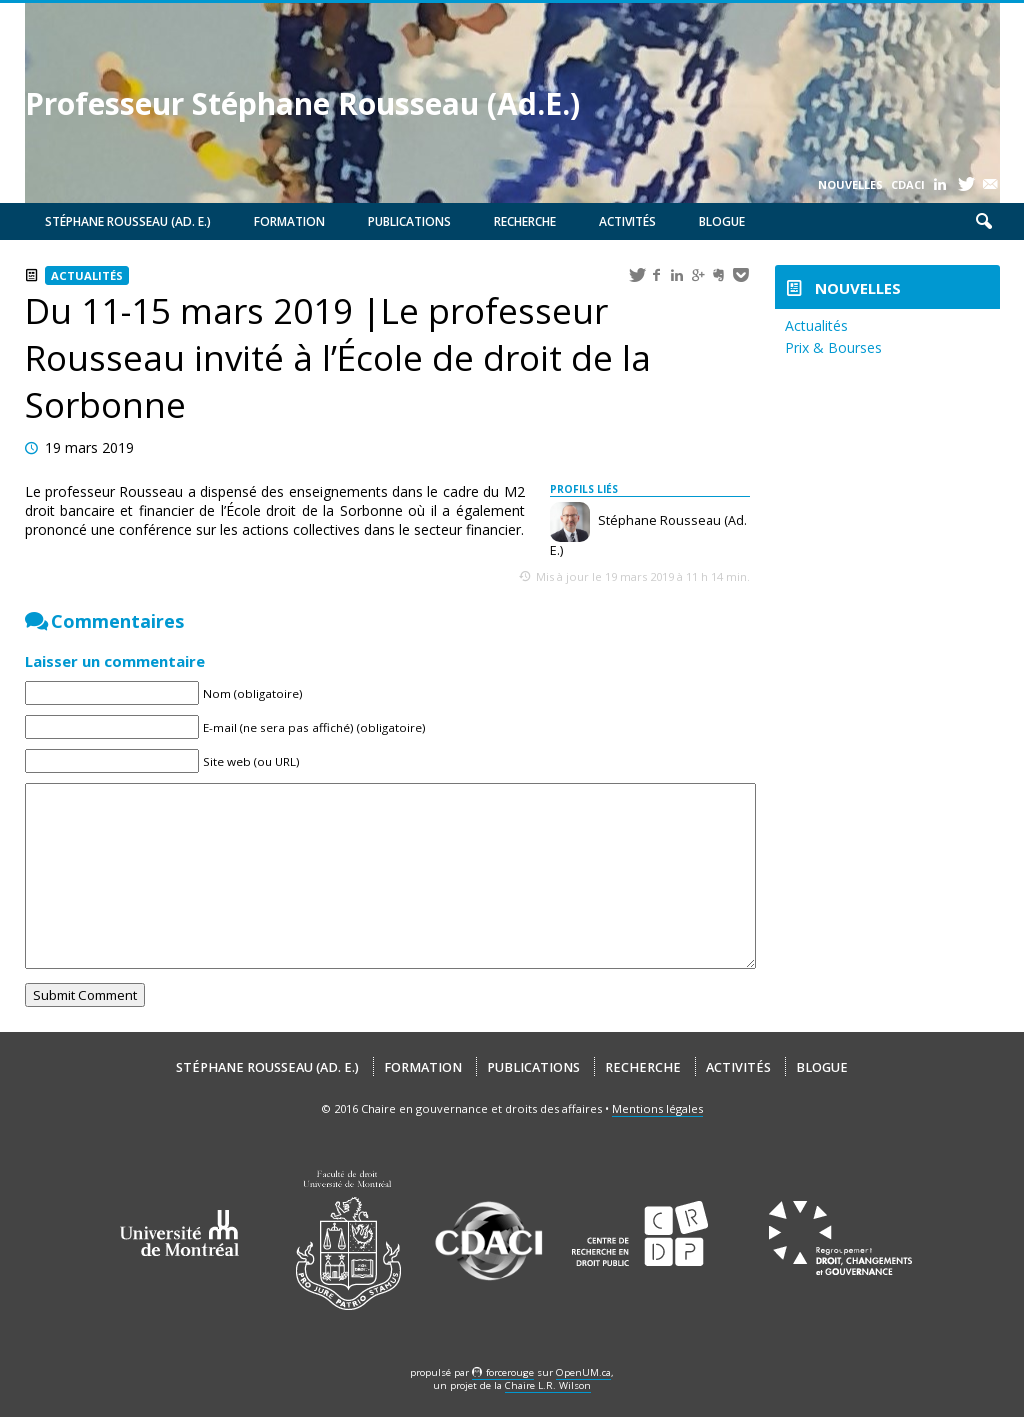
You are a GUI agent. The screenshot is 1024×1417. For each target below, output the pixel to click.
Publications (409, 221)
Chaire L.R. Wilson (548, 1385)
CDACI (908, 184)
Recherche (525, 221)
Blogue (722, 221)
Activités (627, 221)
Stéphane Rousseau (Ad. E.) (128, 221)
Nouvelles (850, 184)
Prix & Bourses (833, 347)
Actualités (87, 275)
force (510, 1372)
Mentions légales (657, 1108)
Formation (289, 221)
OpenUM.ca (583, 1372)
